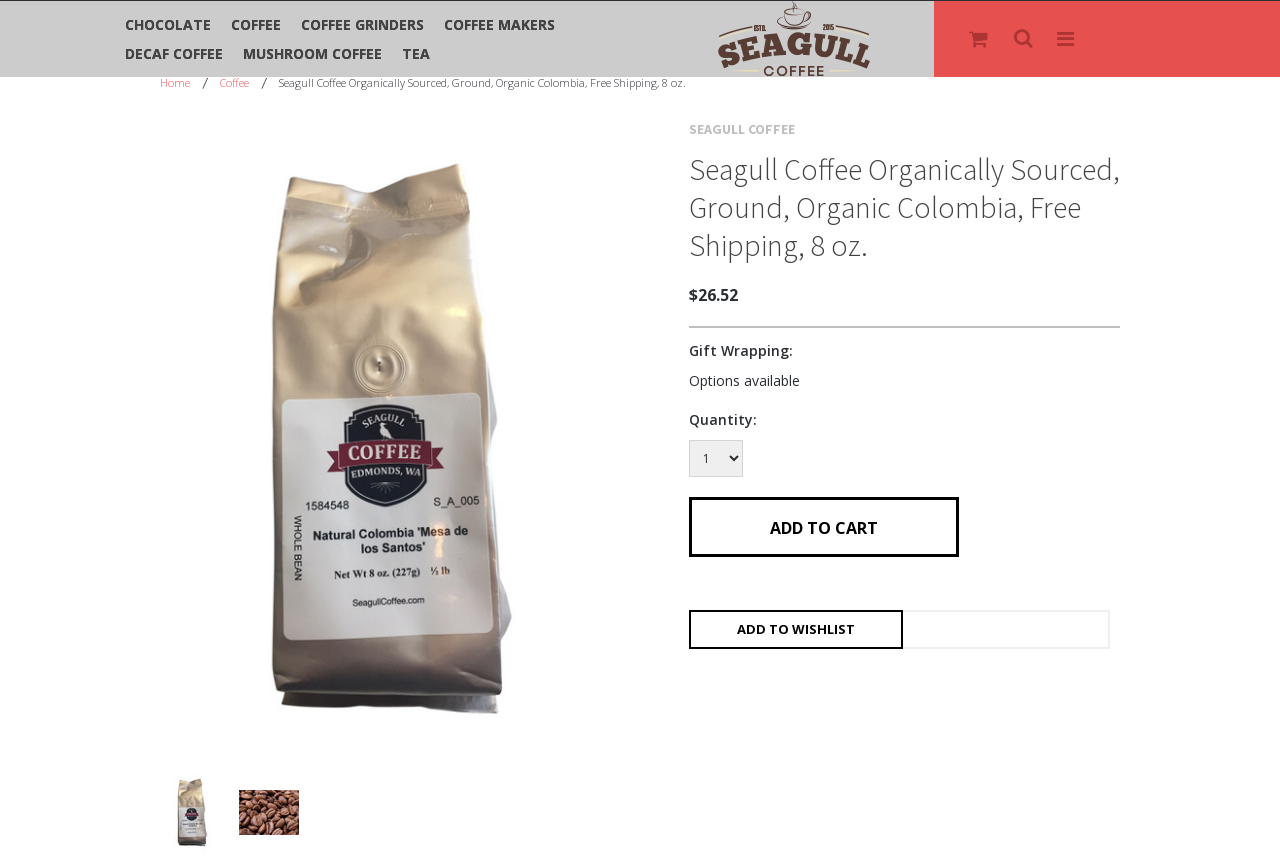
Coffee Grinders (362, 24)
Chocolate (168, 24)
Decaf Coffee (174, 53)
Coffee (256, 24)
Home (175, 82)
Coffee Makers (499, 24)
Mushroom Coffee (312, 53)
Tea (416, 53)
